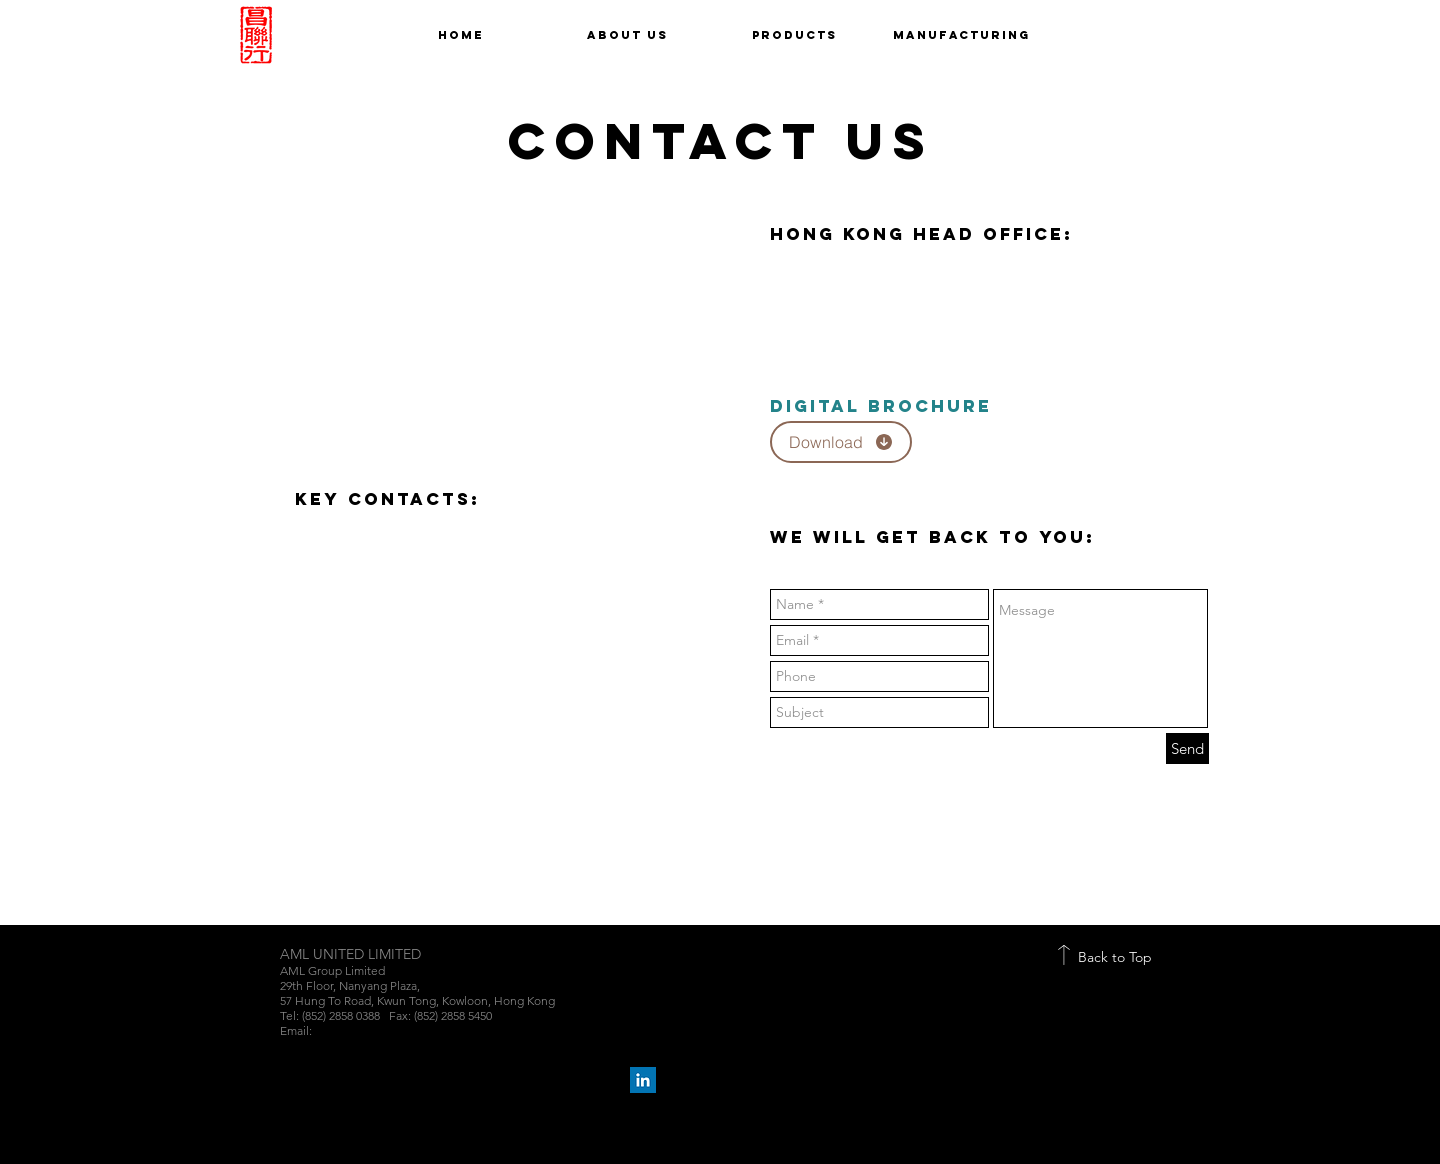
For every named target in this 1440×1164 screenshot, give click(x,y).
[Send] (1187, 748)
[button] (794, 35)
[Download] (841, 442)
